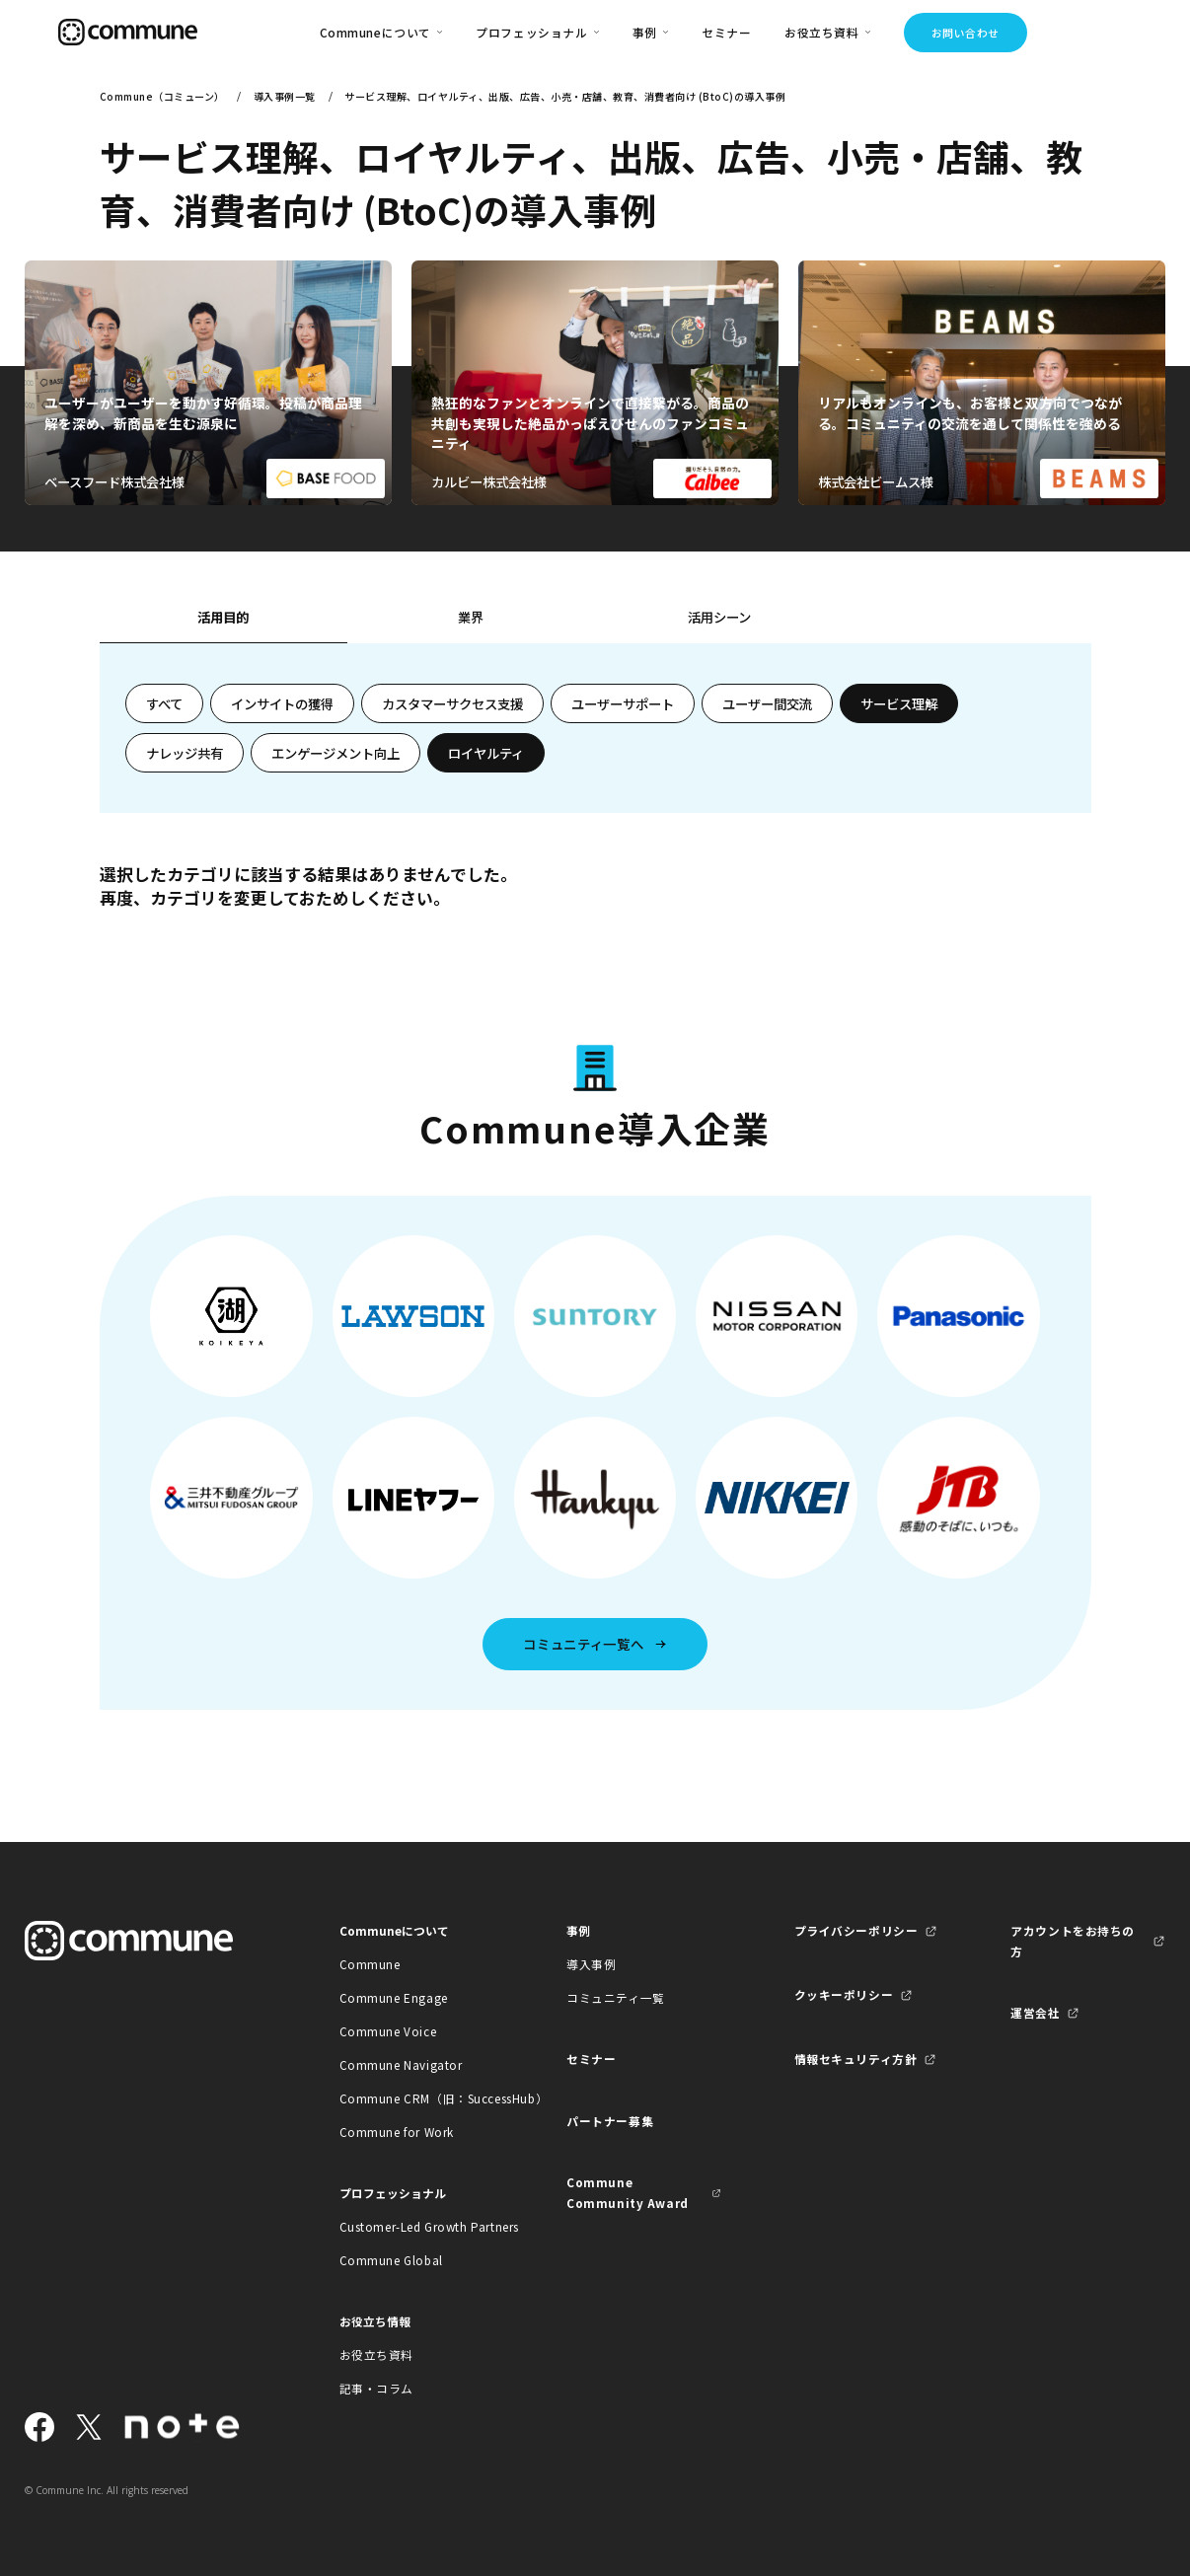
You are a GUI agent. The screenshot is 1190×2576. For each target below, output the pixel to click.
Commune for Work (396, 2131)
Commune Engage (393, 1997)
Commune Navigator (401, 2064)
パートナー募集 (609, 2120)
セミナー (726, 32)
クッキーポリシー (844, 1994)
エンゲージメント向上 (335, 753)
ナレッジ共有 (184, 753)
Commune (370, 1963)
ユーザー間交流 (767, 703)
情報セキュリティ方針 (856, 2058)
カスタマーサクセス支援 (452, 703)
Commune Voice (388, 2031)
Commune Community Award (627, 2192)
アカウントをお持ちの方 (1072, 1940)
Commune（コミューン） (162, 96)
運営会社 (1035, 2012)
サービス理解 (898, 703)
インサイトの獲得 (282, 703)
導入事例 (591, 1963)
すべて (164, 703)
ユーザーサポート (622, 703)
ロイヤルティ (486, 753)
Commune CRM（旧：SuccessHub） (416, 2098)
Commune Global (391, 2259)
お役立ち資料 (376, 2354)
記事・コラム (376, 2388)
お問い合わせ (965, 32)
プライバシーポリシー (856, 1930)
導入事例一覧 (285, 96)
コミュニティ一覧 (615, 1997)
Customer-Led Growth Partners (416, 2226)
